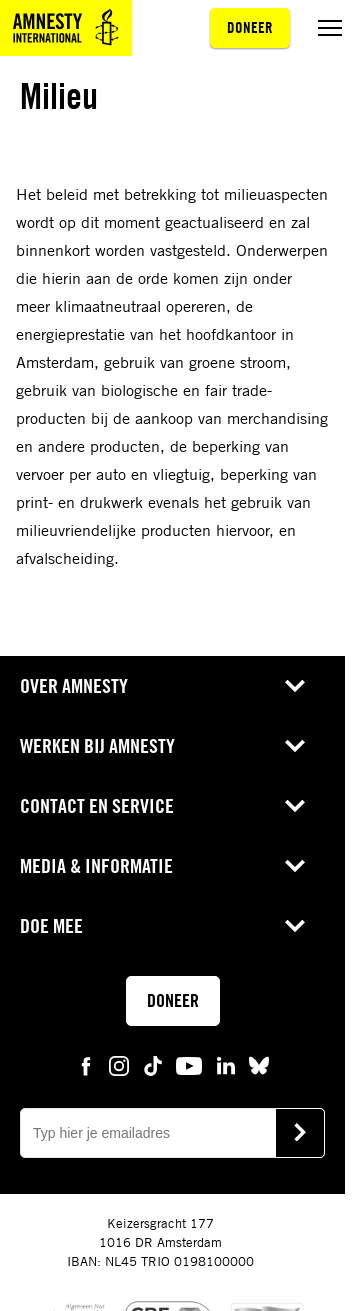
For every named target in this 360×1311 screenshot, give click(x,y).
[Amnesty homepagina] (66, 28)
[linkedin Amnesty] (226, 1064)
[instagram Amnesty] (119, 1064)
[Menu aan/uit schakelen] (330, 28)
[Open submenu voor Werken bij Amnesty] (295, 746)
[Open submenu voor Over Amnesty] (295, 686)
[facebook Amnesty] (86, 1064)
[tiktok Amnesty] (153, 1064)
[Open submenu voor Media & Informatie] (295, 866)
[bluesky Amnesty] (259, 1064)
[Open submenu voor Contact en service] (295, 806)
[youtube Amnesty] (189, 1064)
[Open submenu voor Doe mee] (295, 926)
